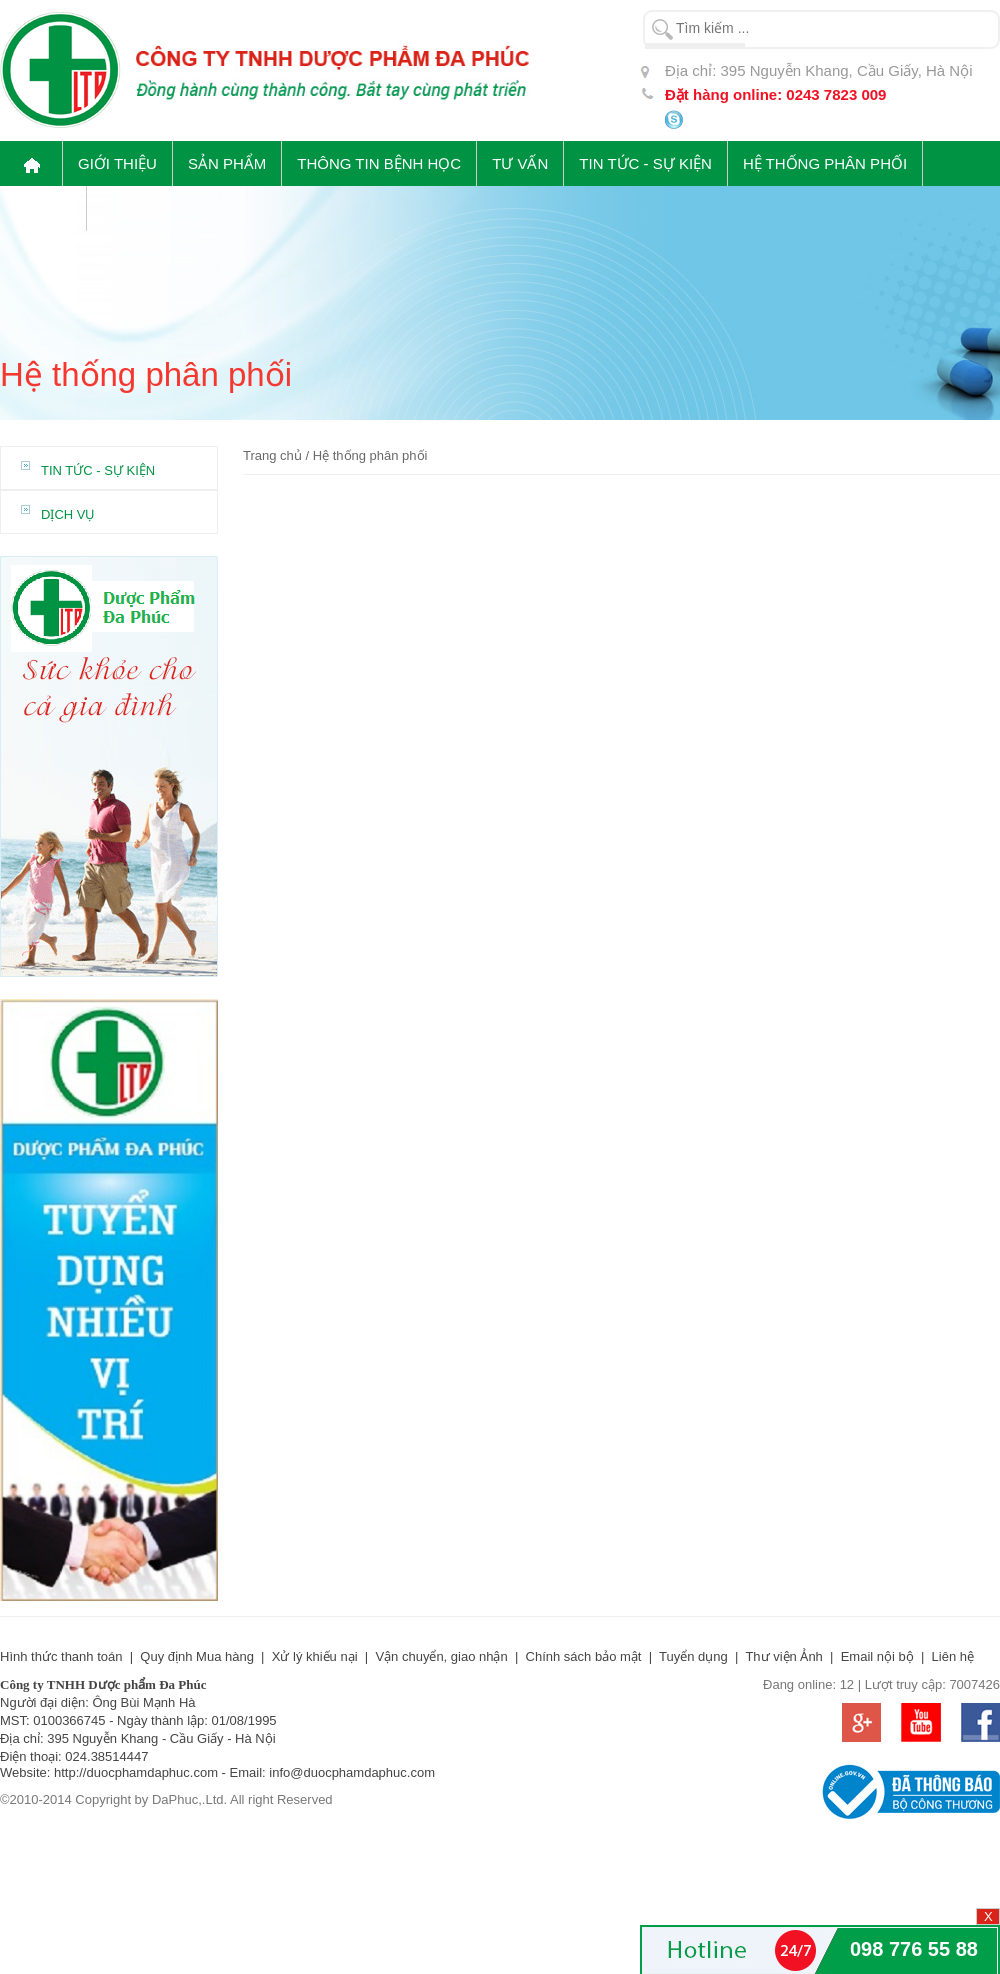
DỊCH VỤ (68, 514)
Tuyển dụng (693, 1656)
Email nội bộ (877, 1656)
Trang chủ (272, 455)
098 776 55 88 (914, 1949)
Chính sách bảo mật (584, 1656)
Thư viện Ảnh (783, 1656)
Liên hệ (953, 1656)
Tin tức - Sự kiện (98, 470)
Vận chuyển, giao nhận (441, 1656)
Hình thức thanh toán (61, 1656)
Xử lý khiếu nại (315, 1656)
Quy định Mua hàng (197, 1656)
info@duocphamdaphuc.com (352, 1772)
